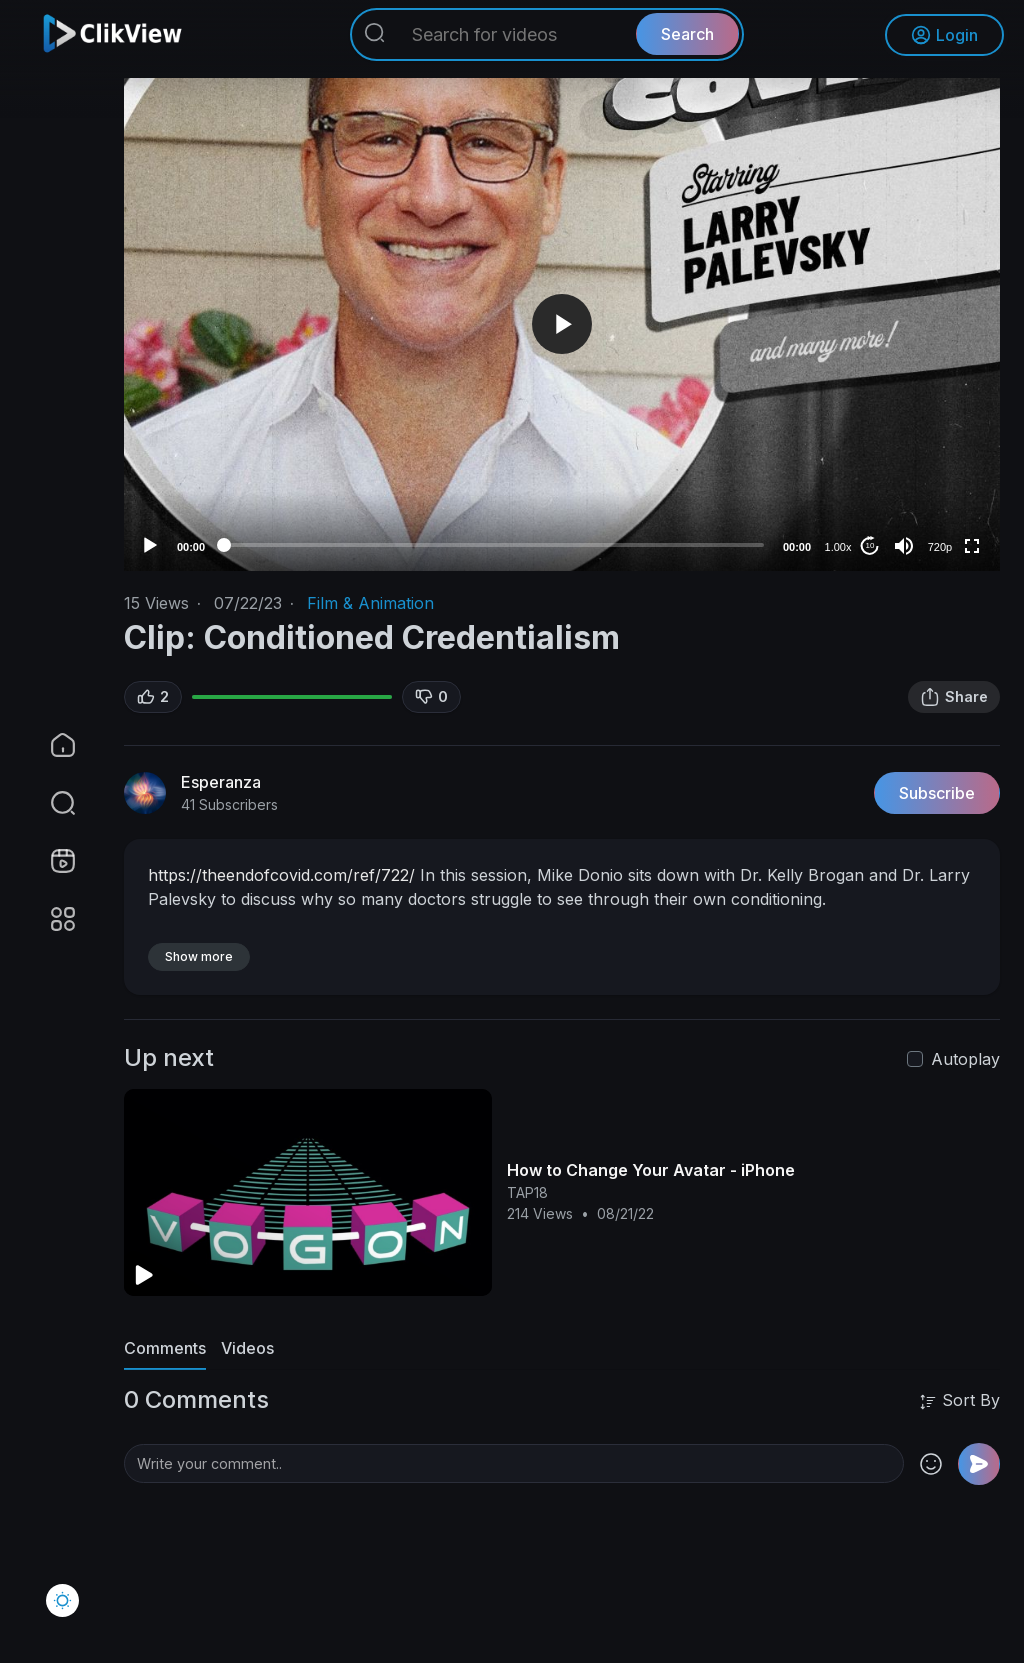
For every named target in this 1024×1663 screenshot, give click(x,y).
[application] (562, 324)
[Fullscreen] (972, 546)
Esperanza (221, 782)
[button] (50, 803)
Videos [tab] (247, 1348)
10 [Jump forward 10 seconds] (870, 545)
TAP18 (527, 1192)
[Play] (150, 546)
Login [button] (944, 35)
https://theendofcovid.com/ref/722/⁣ (281, 875)
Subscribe (937, 793)
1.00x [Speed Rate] (838, 547)
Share (954, 697)
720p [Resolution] (940, 547)
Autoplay (965, 1059)
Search (687, 35)
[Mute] (904, 546)
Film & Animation (370, 603)
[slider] (494, 545)
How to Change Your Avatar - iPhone (651, 1170)
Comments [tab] (165, 1348)
